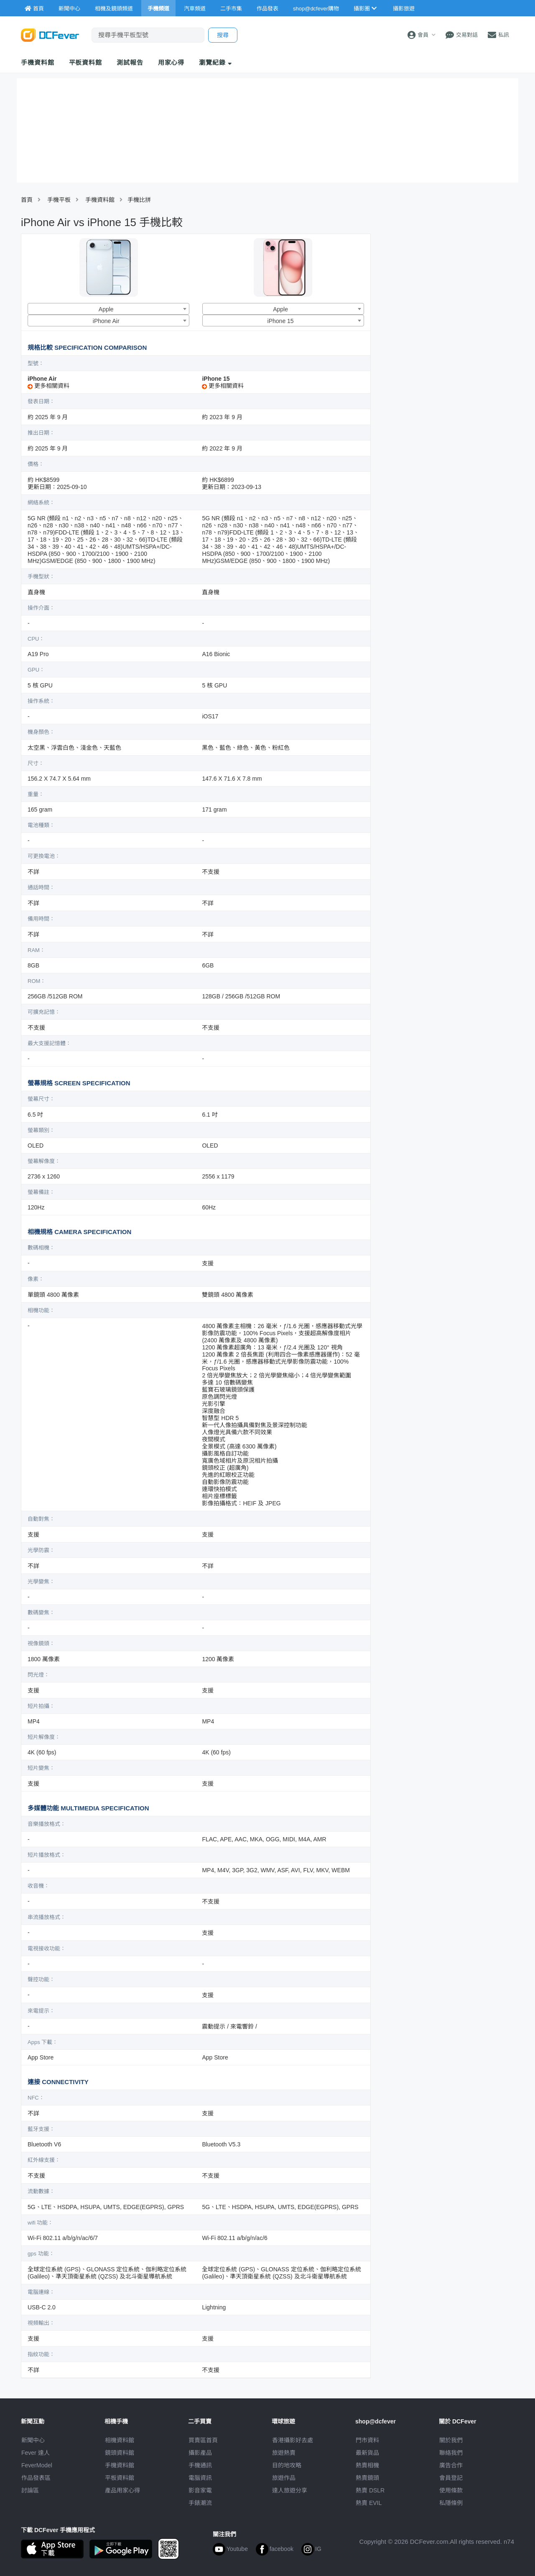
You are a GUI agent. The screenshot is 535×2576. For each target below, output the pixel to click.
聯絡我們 (451, 2452)
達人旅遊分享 (289, 2490)
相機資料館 (119, 2440)
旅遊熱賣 (284, 2452)
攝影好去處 (292, 2440)
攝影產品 (200, 2452)
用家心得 (171, 62)
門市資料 (367, 2440)
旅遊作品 (284, 2477)
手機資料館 (37, 62)
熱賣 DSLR (370, 2490)
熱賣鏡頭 (367, 2477)
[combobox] (108, 309)
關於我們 (451, 2440)
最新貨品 (367, 2452)
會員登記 (451, 2477)
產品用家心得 (122, 2490)
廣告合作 (451, 2465)
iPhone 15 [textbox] (281, 321)
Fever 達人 (35, 2452)
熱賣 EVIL (369, 2503)
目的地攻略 (286, 2465)
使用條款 (451, 2490)
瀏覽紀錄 (215, 62)
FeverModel (36, 2465)
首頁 (27, 199)
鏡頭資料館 (119, 2452)
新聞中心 (33, 2440)
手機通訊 (200, 2465)
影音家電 (200, 2490)
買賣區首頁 (203, 2440)
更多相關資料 (48, 385)
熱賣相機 (367, 2465)
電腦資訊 (200, 2477)
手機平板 (59, 199)
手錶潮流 (200, 2503)
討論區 (30, 2490)
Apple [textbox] (106, 309)
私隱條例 (451, 2503)
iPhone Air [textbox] (106, 321)
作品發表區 (36, 2477)
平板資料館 (85, 62)
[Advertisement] (446, 294)
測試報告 (130, 62)
